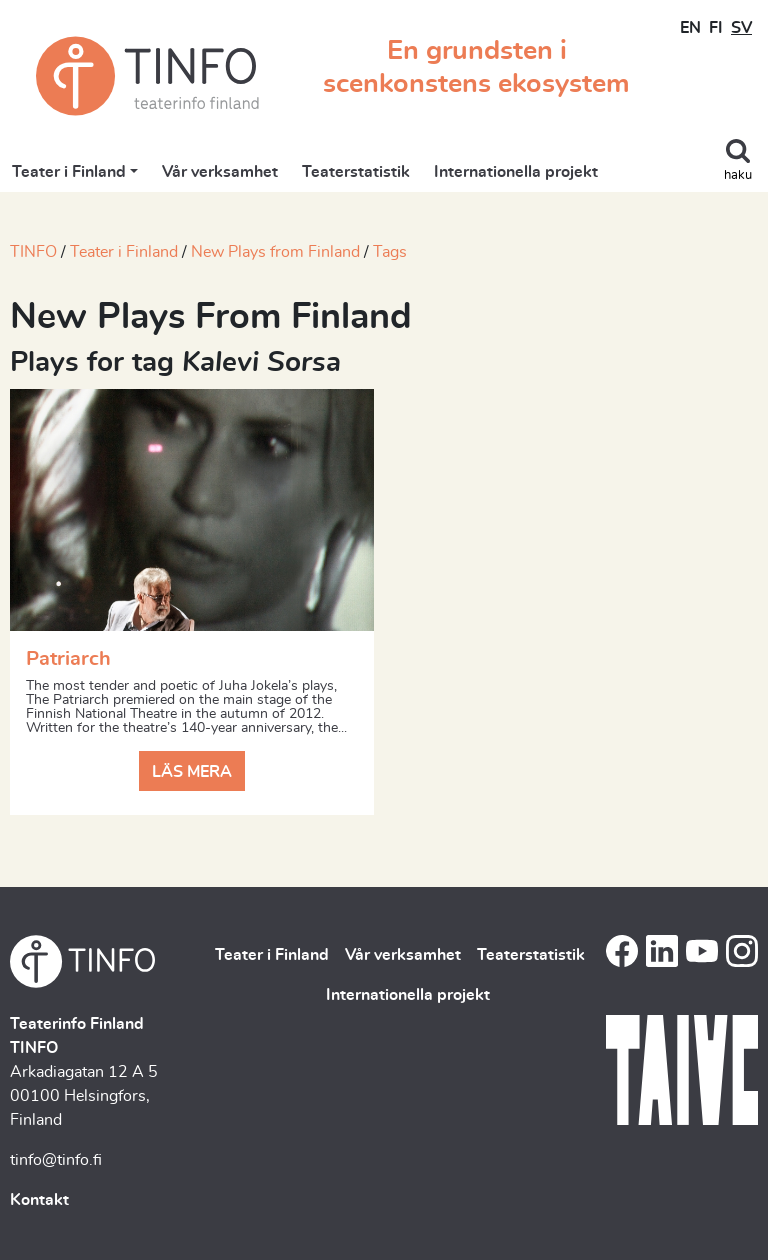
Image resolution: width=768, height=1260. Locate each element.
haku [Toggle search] (738, 175)
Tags (390, 252)
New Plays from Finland (275, 252)
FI (716, 28)
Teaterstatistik (356, 172)
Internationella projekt (516, 172)
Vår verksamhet (220, 172)
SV (741, 28)
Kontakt (39, 1200)
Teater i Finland (69, 172)
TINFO (33, 252)
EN (690, 28)
